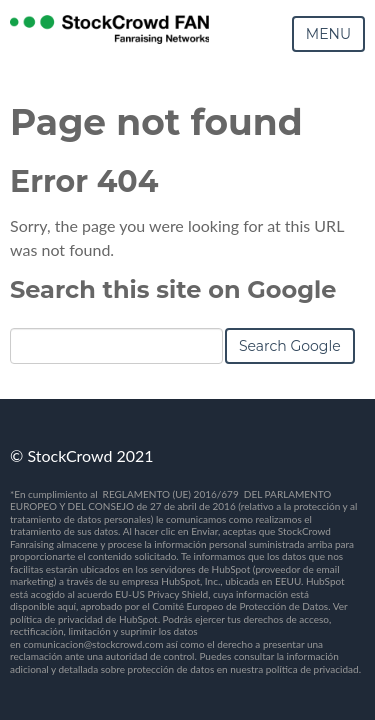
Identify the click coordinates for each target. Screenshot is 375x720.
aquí (66, 606)
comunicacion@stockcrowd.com (93, 644)
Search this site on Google (173, 289)
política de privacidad (312, 669)
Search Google (290, 346)
